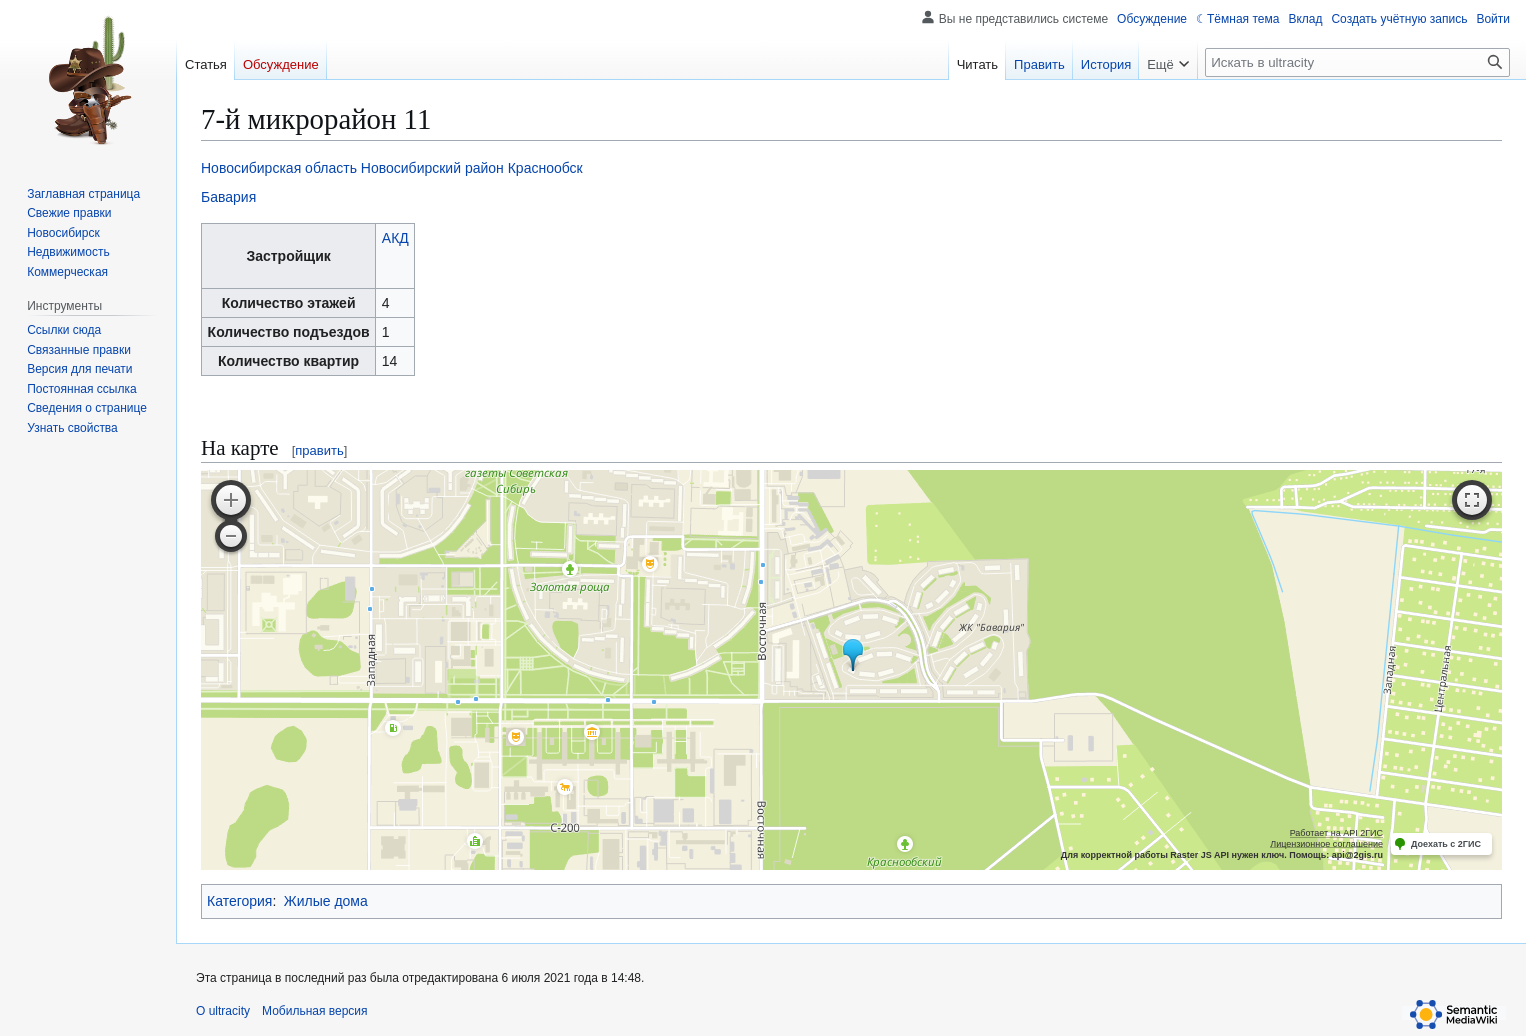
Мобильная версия (315, 1011)
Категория (239, 901)
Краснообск (545, 168)
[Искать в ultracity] (1357, 62)
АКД (395, 238)
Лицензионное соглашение (1326, 844)
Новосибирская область (279, 168)
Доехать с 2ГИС (1446, 844)
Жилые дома (326, 901)
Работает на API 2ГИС (1336, 833)
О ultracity (223, 1011)
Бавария (228, 197)
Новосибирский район (432, 168)
